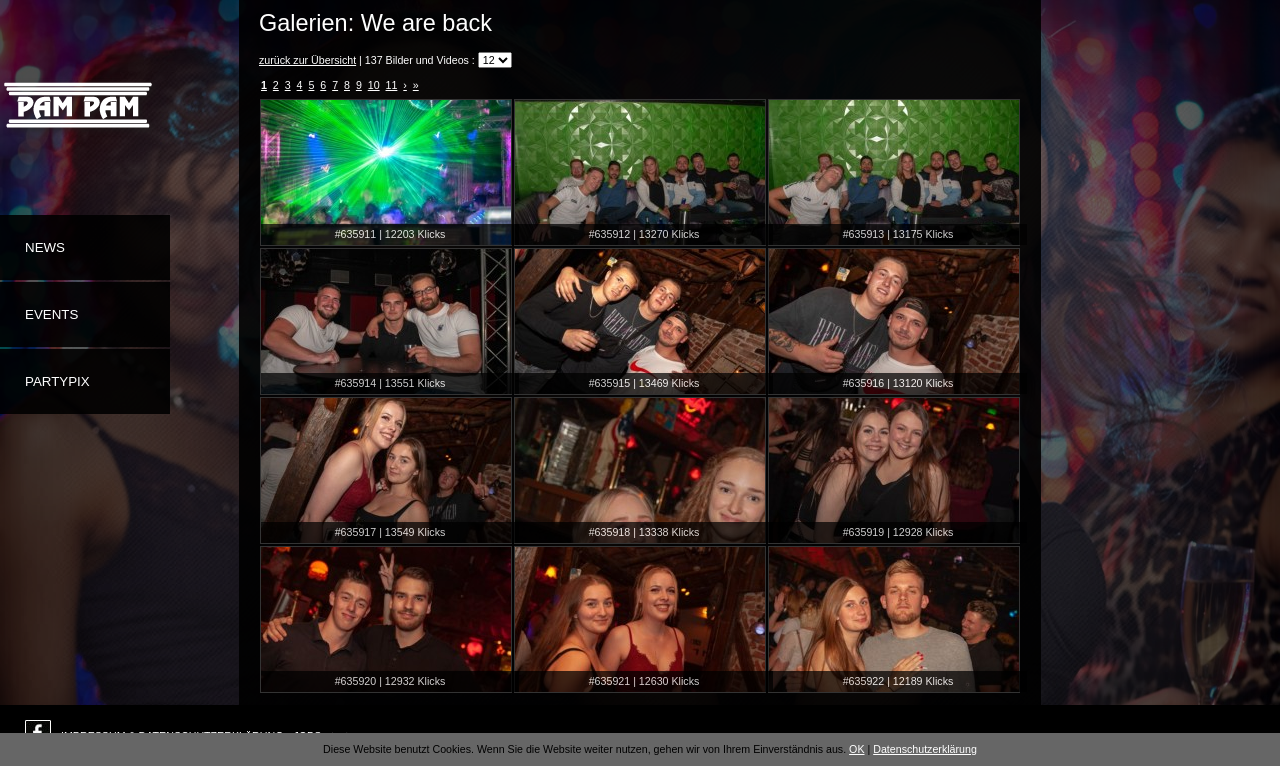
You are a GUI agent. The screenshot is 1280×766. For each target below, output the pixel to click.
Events (51, 314)
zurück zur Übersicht (307, 60)
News (45, 247)
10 (374, 85)
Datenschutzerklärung (925, 749)
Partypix (57, 381)
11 (392, 85)
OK (856, 749)
